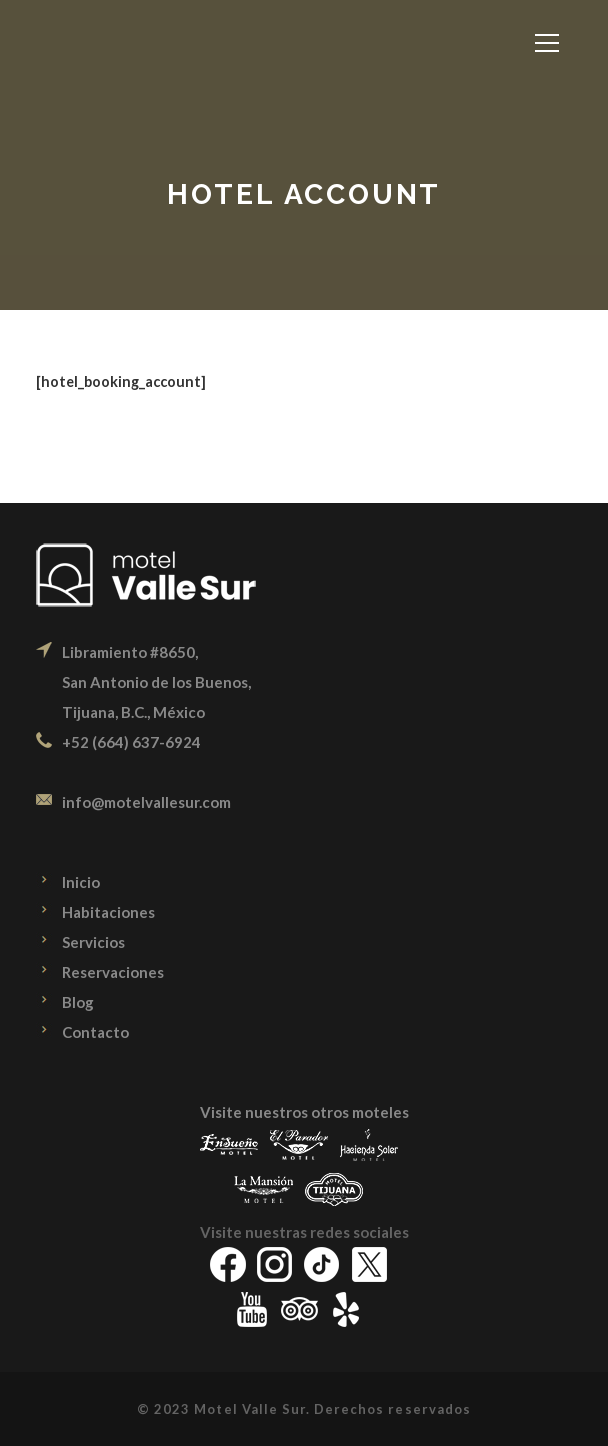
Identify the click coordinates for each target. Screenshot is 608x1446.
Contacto (95, 1032)
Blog (78, 1002)
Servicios (93, 942)
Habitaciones (108, 912)
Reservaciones (113, 972)
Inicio (81, 882)
